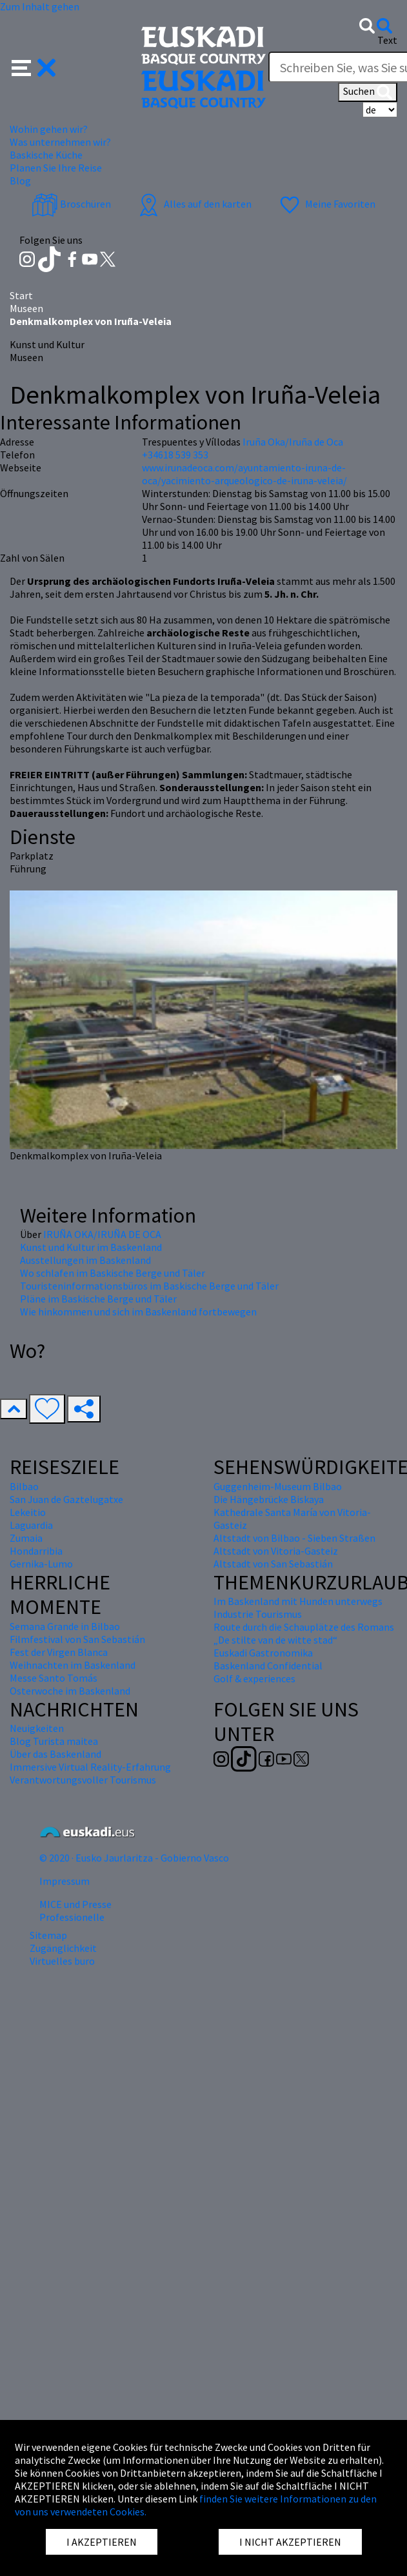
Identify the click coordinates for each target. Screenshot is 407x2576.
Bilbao (24, 1486)
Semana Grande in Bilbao (65, 1626)
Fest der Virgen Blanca (59, 1652)
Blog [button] (20, 180)
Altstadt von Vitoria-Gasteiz (275, 1550)
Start (21, 295)
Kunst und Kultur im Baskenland (91, 1247)
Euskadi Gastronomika (263, 1652)
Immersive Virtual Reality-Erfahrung (90, 1766)
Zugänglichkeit (63, 1948)
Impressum (64, 1880)
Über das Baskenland (55, 1753)
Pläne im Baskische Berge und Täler (98, 1298)
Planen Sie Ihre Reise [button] (56, 167)
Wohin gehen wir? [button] (49, 129)
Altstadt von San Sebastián (273, 1563)
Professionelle (71, 1917)
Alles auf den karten (193, 203)
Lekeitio (28, 1512)
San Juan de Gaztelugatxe (66, 1499)
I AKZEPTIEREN (101, 2541)
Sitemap (48, 1935)
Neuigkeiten (37, 1728)
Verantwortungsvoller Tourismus (83, 1779)
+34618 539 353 (175, 454)
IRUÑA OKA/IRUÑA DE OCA (102, 1234)
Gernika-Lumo (41, 1563)
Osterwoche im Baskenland (70, 1690)
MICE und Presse (75, 1904)
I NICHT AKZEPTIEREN (290, 2541)
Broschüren (71, 203)
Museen (26, 308)
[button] (34, 66)
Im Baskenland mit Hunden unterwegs (297, 1601)
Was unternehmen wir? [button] (60, 141)
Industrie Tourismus (257, 1614)
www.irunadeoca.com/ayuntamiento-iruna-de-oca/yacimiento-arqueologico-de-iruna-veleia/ (244, 474)
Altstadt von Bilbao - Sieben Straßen (294, 1537)
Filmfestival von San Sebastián (77, 1639)
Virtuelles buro (62, 1960)
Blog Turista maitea (54, 1741)
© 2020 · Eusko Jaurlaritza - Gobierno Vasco (134, 1857)
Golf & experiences (254, 1678)
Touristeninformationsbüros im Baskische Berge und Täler (149, 1285)
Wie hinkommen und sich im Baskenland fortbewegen (138, 1311)
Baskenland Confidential (268, 1665)
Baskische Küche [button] (46, 154)
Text (387, 40)
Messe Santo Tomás (53, 1677)
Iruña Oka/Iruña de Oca (293, 441)
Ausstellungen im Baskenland (85, 1260)
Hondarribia (36, 1550)
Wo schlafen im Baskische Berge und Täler (112, 1272)
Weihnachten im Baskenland (72, 1664)
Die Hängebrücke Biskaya (268, 1499)
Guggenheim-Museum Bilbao (277, 1486)
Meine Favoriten (326, 203)
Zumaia (26, 1537)
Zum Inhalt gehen (39, 6)
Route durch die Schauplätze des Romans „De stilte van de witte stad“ (303, 1633)
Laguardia (31, 1525)
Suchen (367, 92)
